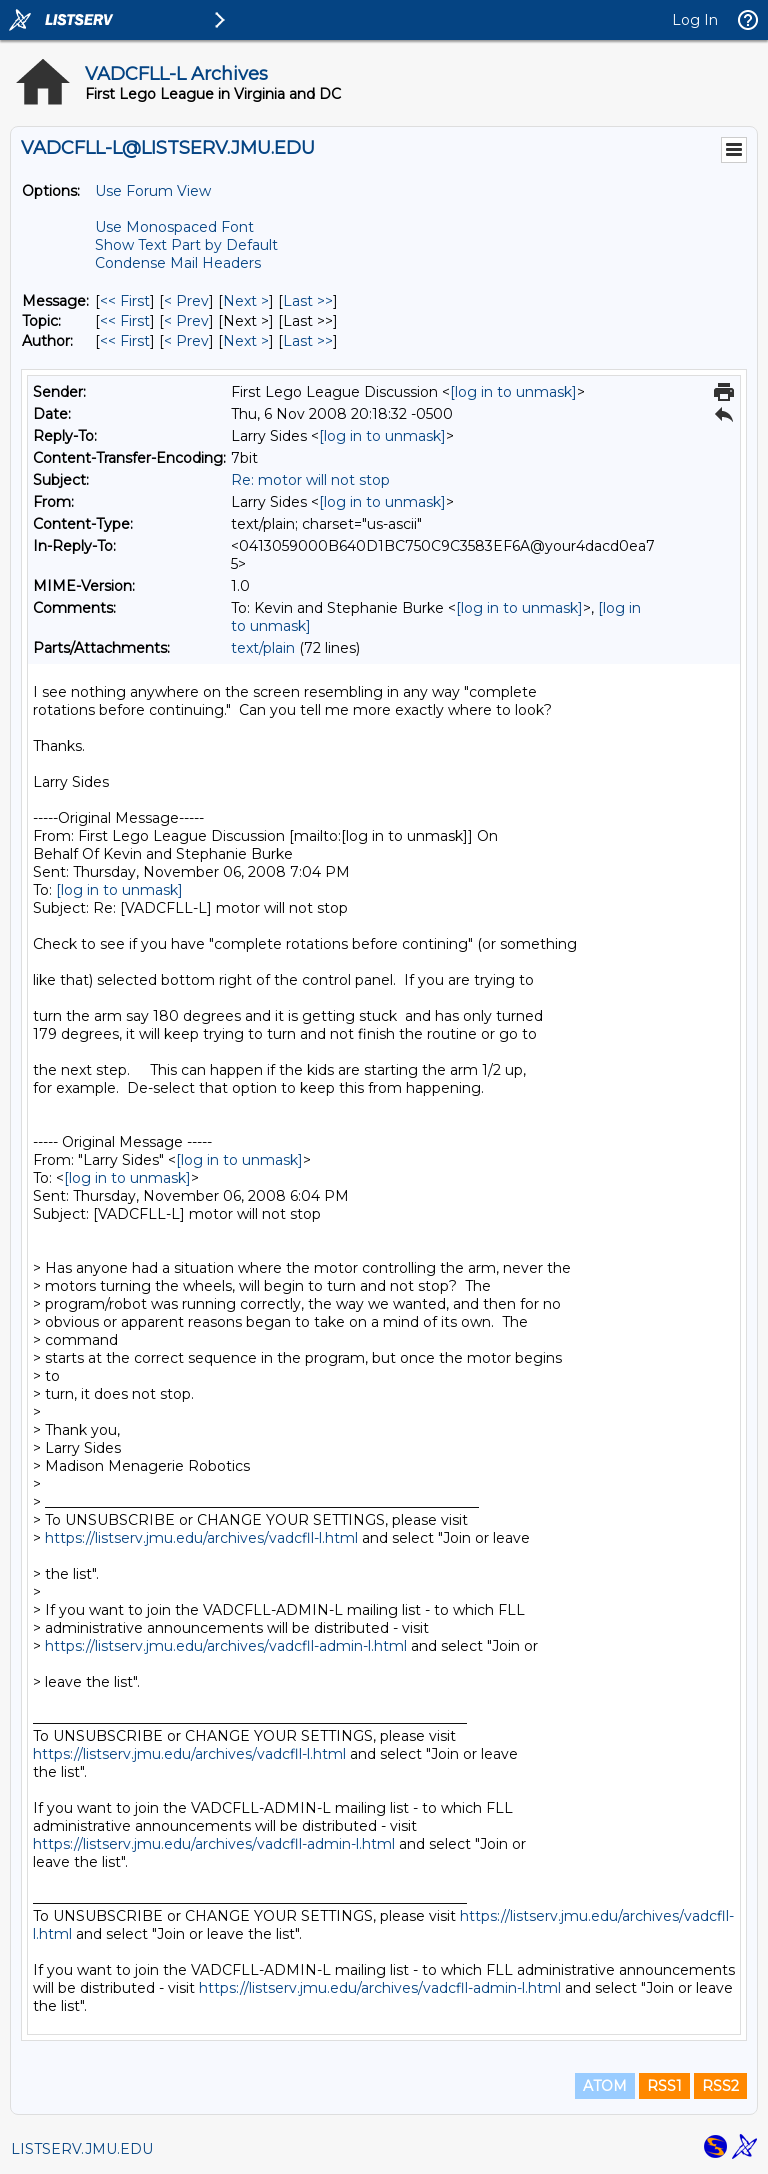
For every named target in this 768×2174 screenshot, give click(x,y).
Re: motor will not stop (310, 480)
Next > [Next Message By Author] (246, 341)
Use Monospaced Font (174, 227)
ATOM (605, 2086)
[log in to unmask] (513, 392)
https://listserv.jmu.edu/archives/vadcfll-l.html (201, 1538)
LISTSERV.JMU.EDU (82, 2149)
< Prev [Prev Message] (186, 301)
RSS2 (720, 2086)
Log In (695, 20)
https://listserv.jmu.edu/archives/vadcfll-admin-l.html (226, 1646)
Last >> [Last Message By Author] (308, 341)
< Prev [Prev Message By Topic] (186, 321)
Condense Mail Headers (178, 263)
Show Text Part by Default (186, 245)
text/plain (263, 648)
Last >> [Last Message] (308, 301)
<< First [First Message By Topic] (125, 321)
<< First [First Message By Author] (125, 341)
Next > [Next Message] (246, 301)
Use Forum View (153, 191)
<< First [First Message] (125, 301)
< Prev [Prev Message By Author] (186, 341)
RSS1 (664, 2086)
